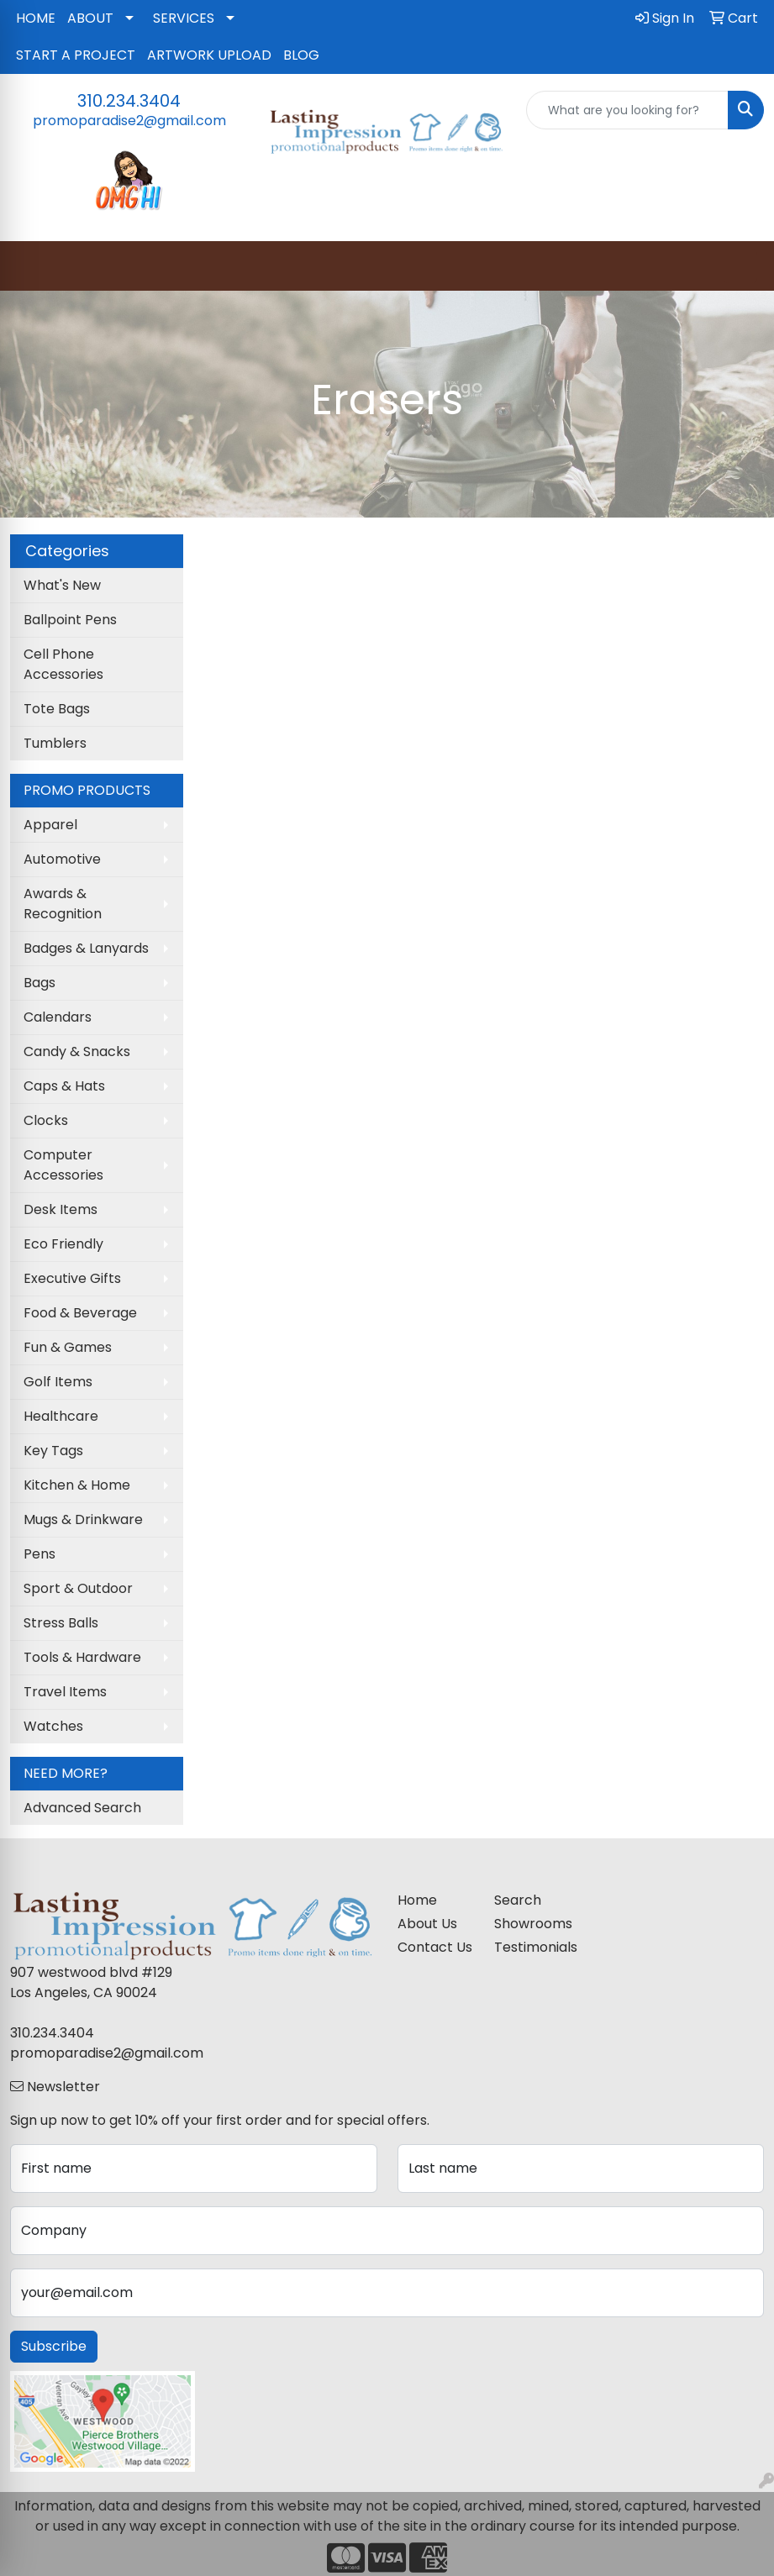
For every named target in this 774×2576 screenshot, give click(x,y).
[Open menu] (740, 266)
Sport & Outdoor (78, 1588)
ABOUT (90, 18)
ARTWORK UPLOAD (209, 55)
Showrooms (532, 1923)
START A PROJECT (75, 55)
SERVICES (183, 18)
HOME (35, 18)
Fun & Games (68, 1347)
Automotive (62, 859)
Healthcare (61, 1416)
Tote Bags (57, 708)
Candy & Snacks (77, 1051)
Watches (53, 1726)
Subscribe (54, 2346)
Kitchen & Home (77, 1485)
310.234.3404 (129, 101)
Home (417, 1900)
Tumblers (55, 743)
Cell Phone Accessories (63, 664)
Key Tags (53, 1450)
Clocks (46, 1120)
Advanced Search (82, 1807)
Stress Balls (61, 1622)
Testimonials (532, 1947)
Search (517, 1900)
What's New (62, 585)
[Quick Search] (627, 110)
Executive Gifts (72, 1278)
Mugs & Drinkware (83, 1519)
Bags (39, 982)
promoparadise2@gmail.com (129, 120)
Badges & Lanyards (86, 948)
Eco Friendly (63, 1244)
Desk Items (60, 1209)
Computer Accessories (63, 1165)
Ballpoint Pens (70, 619)
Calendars (58, 1017)
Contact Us (435, 1947)
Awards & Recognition (63, 903)
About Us (427, 1923)
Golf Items (58, 1381)
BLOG (301, 55)
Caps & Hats (64, 1086)
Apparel (50, 824)
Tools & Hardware (82, 1657)
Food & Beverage (80, 1312)
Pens (39, 1554)
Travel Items (65, 1691)
